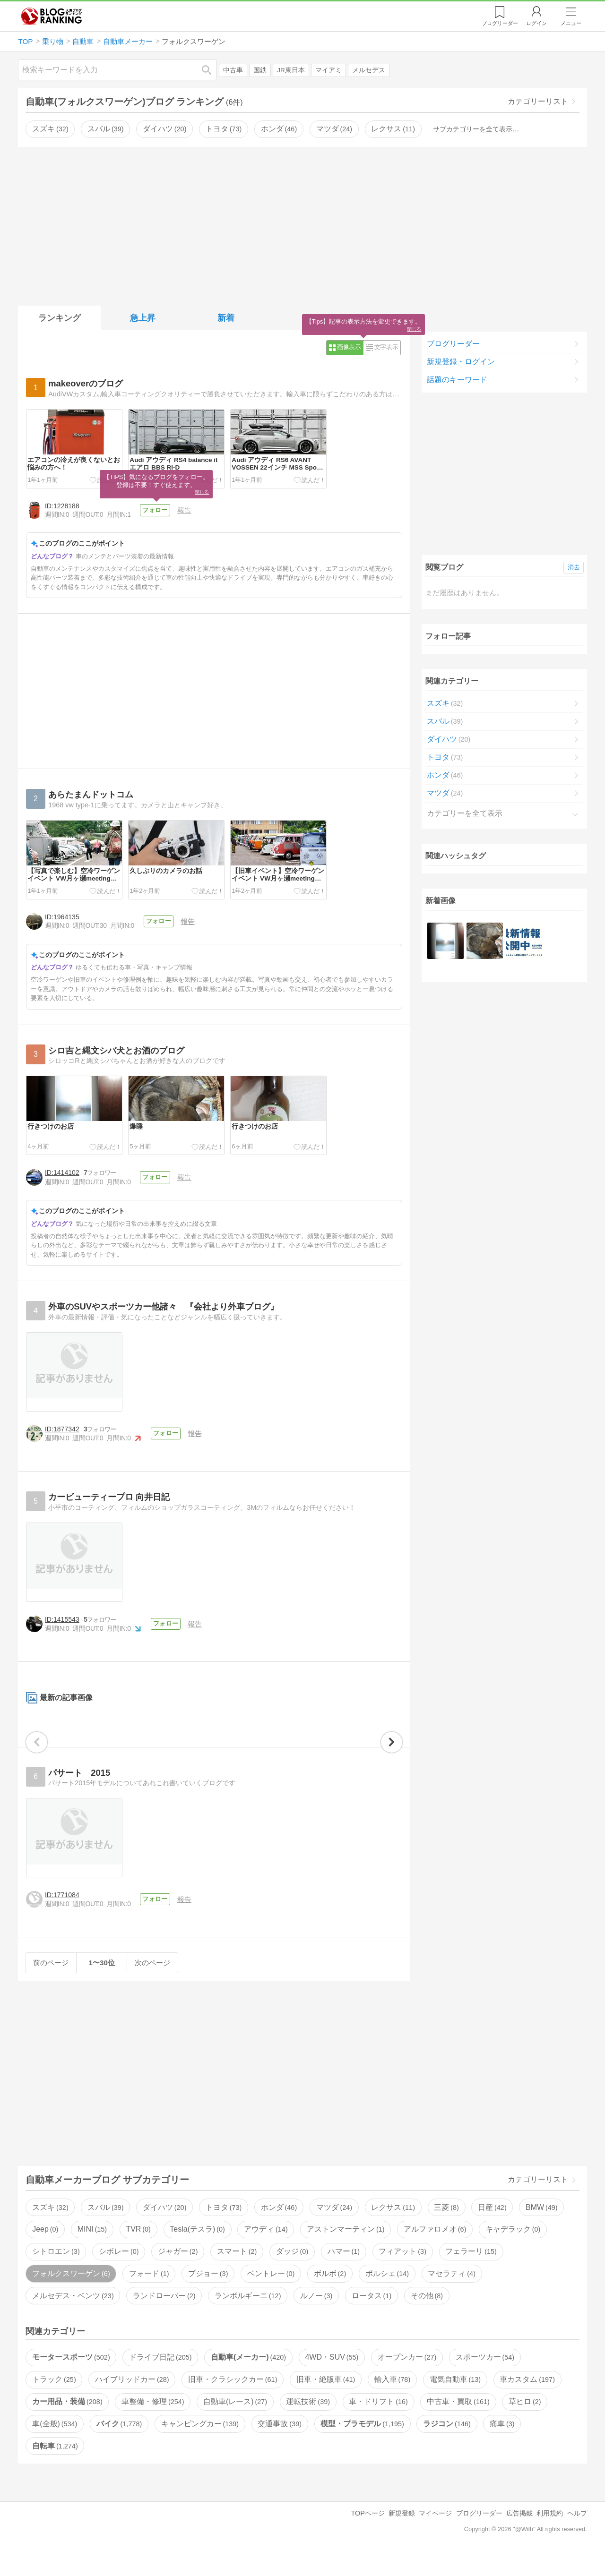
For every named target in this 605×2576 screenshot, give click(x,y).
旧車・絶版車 (325, 2400)
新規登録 (402, 2534)
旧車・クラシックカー (232, 2400)
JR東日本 (291, 70)
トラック (54, 2400)
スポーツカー (485, 2378)
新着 (225, 318)
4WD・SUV (331, 2378)
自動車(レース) (235, 2422)
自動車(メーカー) (248, 2378)
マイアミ (328, 70)
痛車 (502, 2444)
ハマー (344, 2272)
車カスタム (527, 2400)
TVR (138, 2250)
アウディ (265, 2250)
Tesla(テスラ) (197, 2250)
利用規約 (549, 2534)
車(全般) (54, 2444)
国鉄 (260, 70)
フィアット (402, 2272)
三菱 (446, 2228)
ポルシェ (387, 2294)
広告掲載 (519, 2534)
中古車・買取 (458, 2422)
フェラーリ (470, 2272)
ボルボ (330, 2294)
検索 (211, 69)
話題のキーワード (457, 380)
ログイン (536, 23)
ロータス (371, 2316)
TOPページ (367, 2534)
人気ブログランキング (51, 16)
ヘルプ (577, 2534)
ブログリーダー (453, 344)
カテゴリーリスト (538, 101)
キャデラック (512, 2250)
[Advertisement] (302, 224)
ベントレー (270, 2294)
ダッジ (292, 2272)
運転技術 (307, 2422)
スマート (237, 2272)
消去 (574, 567)
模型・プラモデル (362, 2444)
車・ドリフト (378, 2422)
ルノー (316, 2316)
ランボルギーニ (248, 2316)
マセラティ (451, 2294)
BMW (542, 2228)
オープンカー (407, 2378)
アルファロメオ (435, 2250)
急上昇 (143, 318)
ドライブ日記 (160, 2378)
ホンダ (279, 129)
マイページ (435, 2534)
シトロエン (55, 2272)
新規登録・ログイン (461, 362)
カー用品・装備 (67, 2422)
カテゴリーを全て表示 (464, 813)
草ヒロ (525, 2422)
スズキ (50, 129)
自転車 (55, 2467)
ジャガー (178, 2272)
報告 (187, 510)
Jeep (45, 2250)
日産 (492, 2228)
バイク (119, 2444)
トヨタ (224, 129)
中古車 (233, 70)
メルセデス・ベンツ (72, 2316)
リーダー (500, 23)
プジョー (208, 2294)
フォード (149, 2294)
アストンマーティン (345, 2250)
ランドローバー (164, 2316)
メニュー (571, 23)
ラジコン (446, 2444)
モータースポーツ (71, 2378)
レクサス (393, 129)
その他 (427, 2316)
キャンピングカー (200, 2444)
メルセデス (368, 70)
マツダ (334, 129)
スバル (105, 129)
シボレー (118, 2272)
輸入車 (392, 2400)
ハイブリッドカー (132, 2400)
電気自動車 (455, 2400)
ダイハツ (164, 129)
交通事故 (279, 2444)
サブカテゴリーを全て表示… (476, 129)
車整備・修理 (152, 2422)
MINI (92, 2250)
